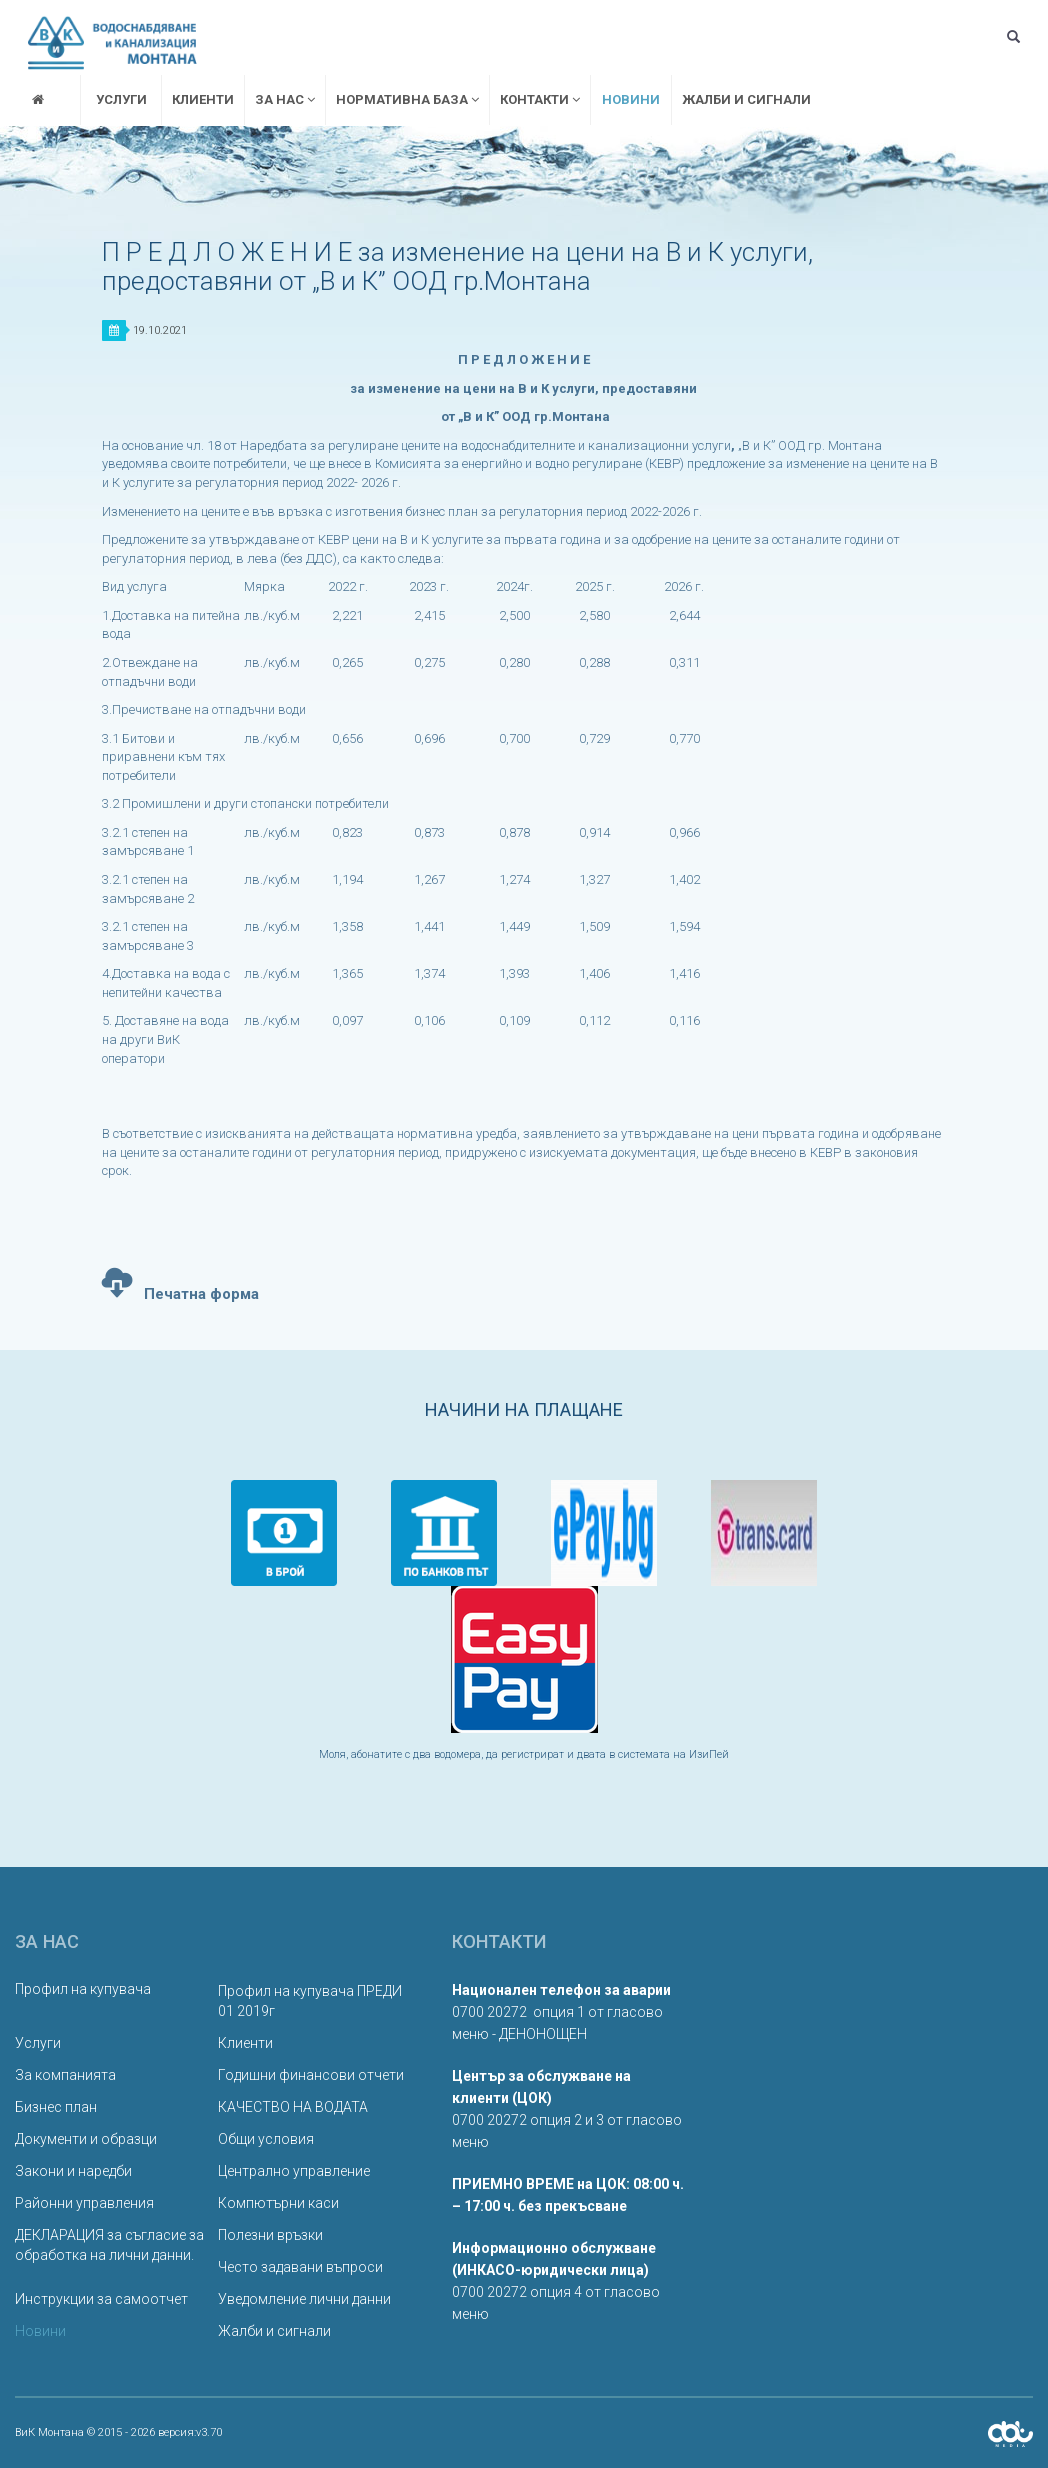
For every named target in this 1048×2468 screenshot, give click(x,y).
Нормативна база (407, 99)
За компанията (65, 2075)
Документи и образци (86, 2139)
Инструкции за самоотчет (101, 2299)
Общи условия (266, 2139)
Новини (631, 99)
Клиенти (203, 99)
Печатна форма (180, 1279)
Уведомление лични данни (304, 2299)
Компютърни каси (278, 2203)
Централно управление (294, 2171)
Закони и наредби (73, 2171)
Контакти (540, 99)
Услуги (121, 99)
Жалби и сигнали (746, 99)
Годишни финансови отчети (311, 2075)
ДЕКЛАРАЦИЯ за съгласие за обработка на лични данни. (109, 2245)
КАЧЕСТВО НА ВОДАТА (293, 2107)
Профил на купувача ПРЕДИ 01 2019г (310, 2001)
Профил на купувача (83, 1989)
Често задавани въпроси (300, 2267)
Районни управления (84, 2203)
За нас (285, 99)
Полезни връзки (270, 2235)
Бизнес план (56, 2107)
